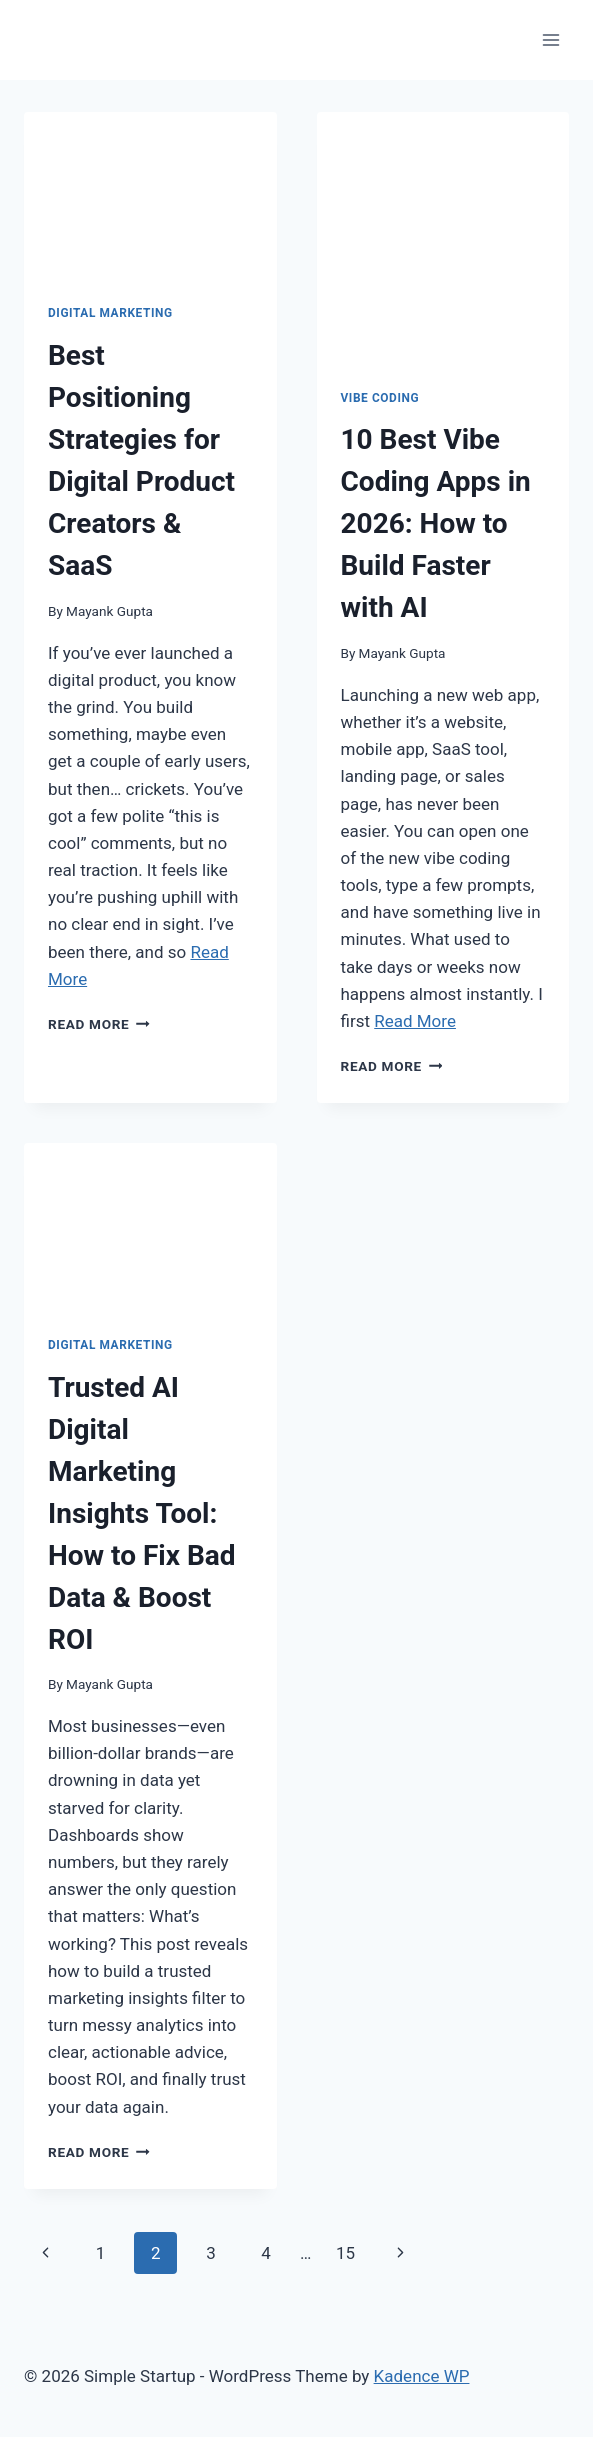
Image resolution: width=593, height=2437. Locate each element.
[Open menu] (550, 39)
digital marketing (110, 313)
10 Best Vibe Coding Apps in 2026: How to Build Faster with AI (436, 523)
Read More (99, 1024)
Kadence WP (422, 2376)
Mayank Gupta (109, 611)
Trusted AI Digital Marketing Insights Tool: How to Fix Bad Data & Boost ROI (142, 1513)
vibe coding (380, 398)
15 (345, 2253)
